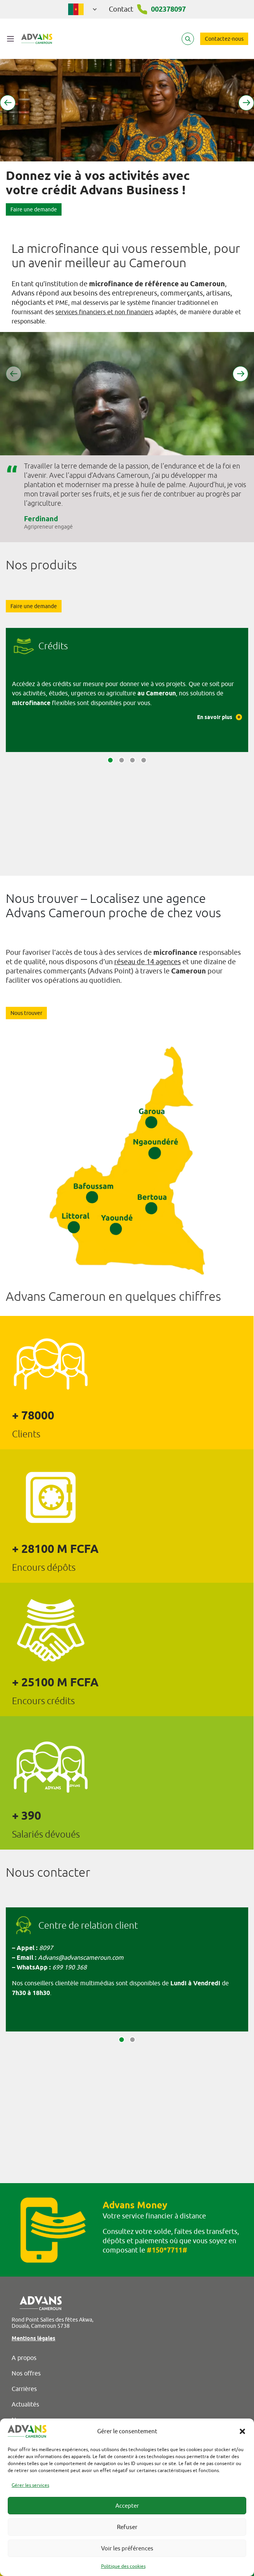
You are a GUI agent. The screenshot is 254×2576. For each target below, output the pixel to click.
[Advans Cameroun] (36, 39)
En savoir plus (219, 717)
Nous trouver (26, 1013)
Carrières (24, 2388)
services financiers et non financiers (104, 311)
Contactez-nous (224, 39)
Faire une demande (33, 209)
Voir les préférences (127, 2548)
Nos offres (26, 2373)
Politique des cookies (123, 2566)
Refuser (127, 2527)
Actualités (25, 2404)
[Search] (188, 39)
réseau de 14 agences (147, 962)
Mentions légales (33, 2338)
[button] (242, 2431)
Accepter (127, 2505)
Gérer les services (30, 2485)
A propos (24, 2357)
